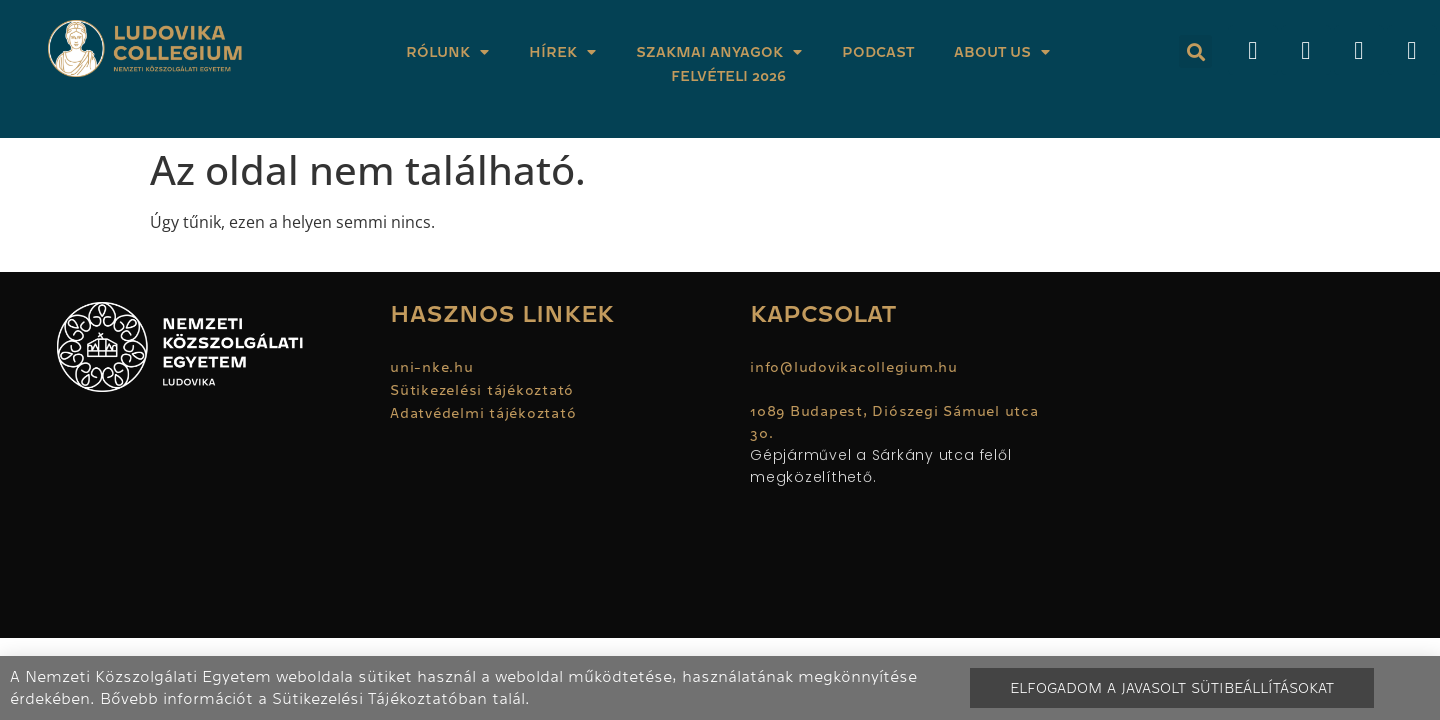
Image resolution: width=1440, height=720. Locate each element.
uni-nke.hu (432, 367)
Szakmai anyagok (719, 52)
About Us (1002, 52)
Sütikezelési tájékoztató (482, 390)
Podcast (878, 52)
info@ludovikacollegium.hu (856, 367)
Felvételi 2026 (728, 76)
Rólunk (447, 52)
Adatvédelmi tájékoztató (483, 413)
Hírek (562, 52)
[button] (1195, 51)
